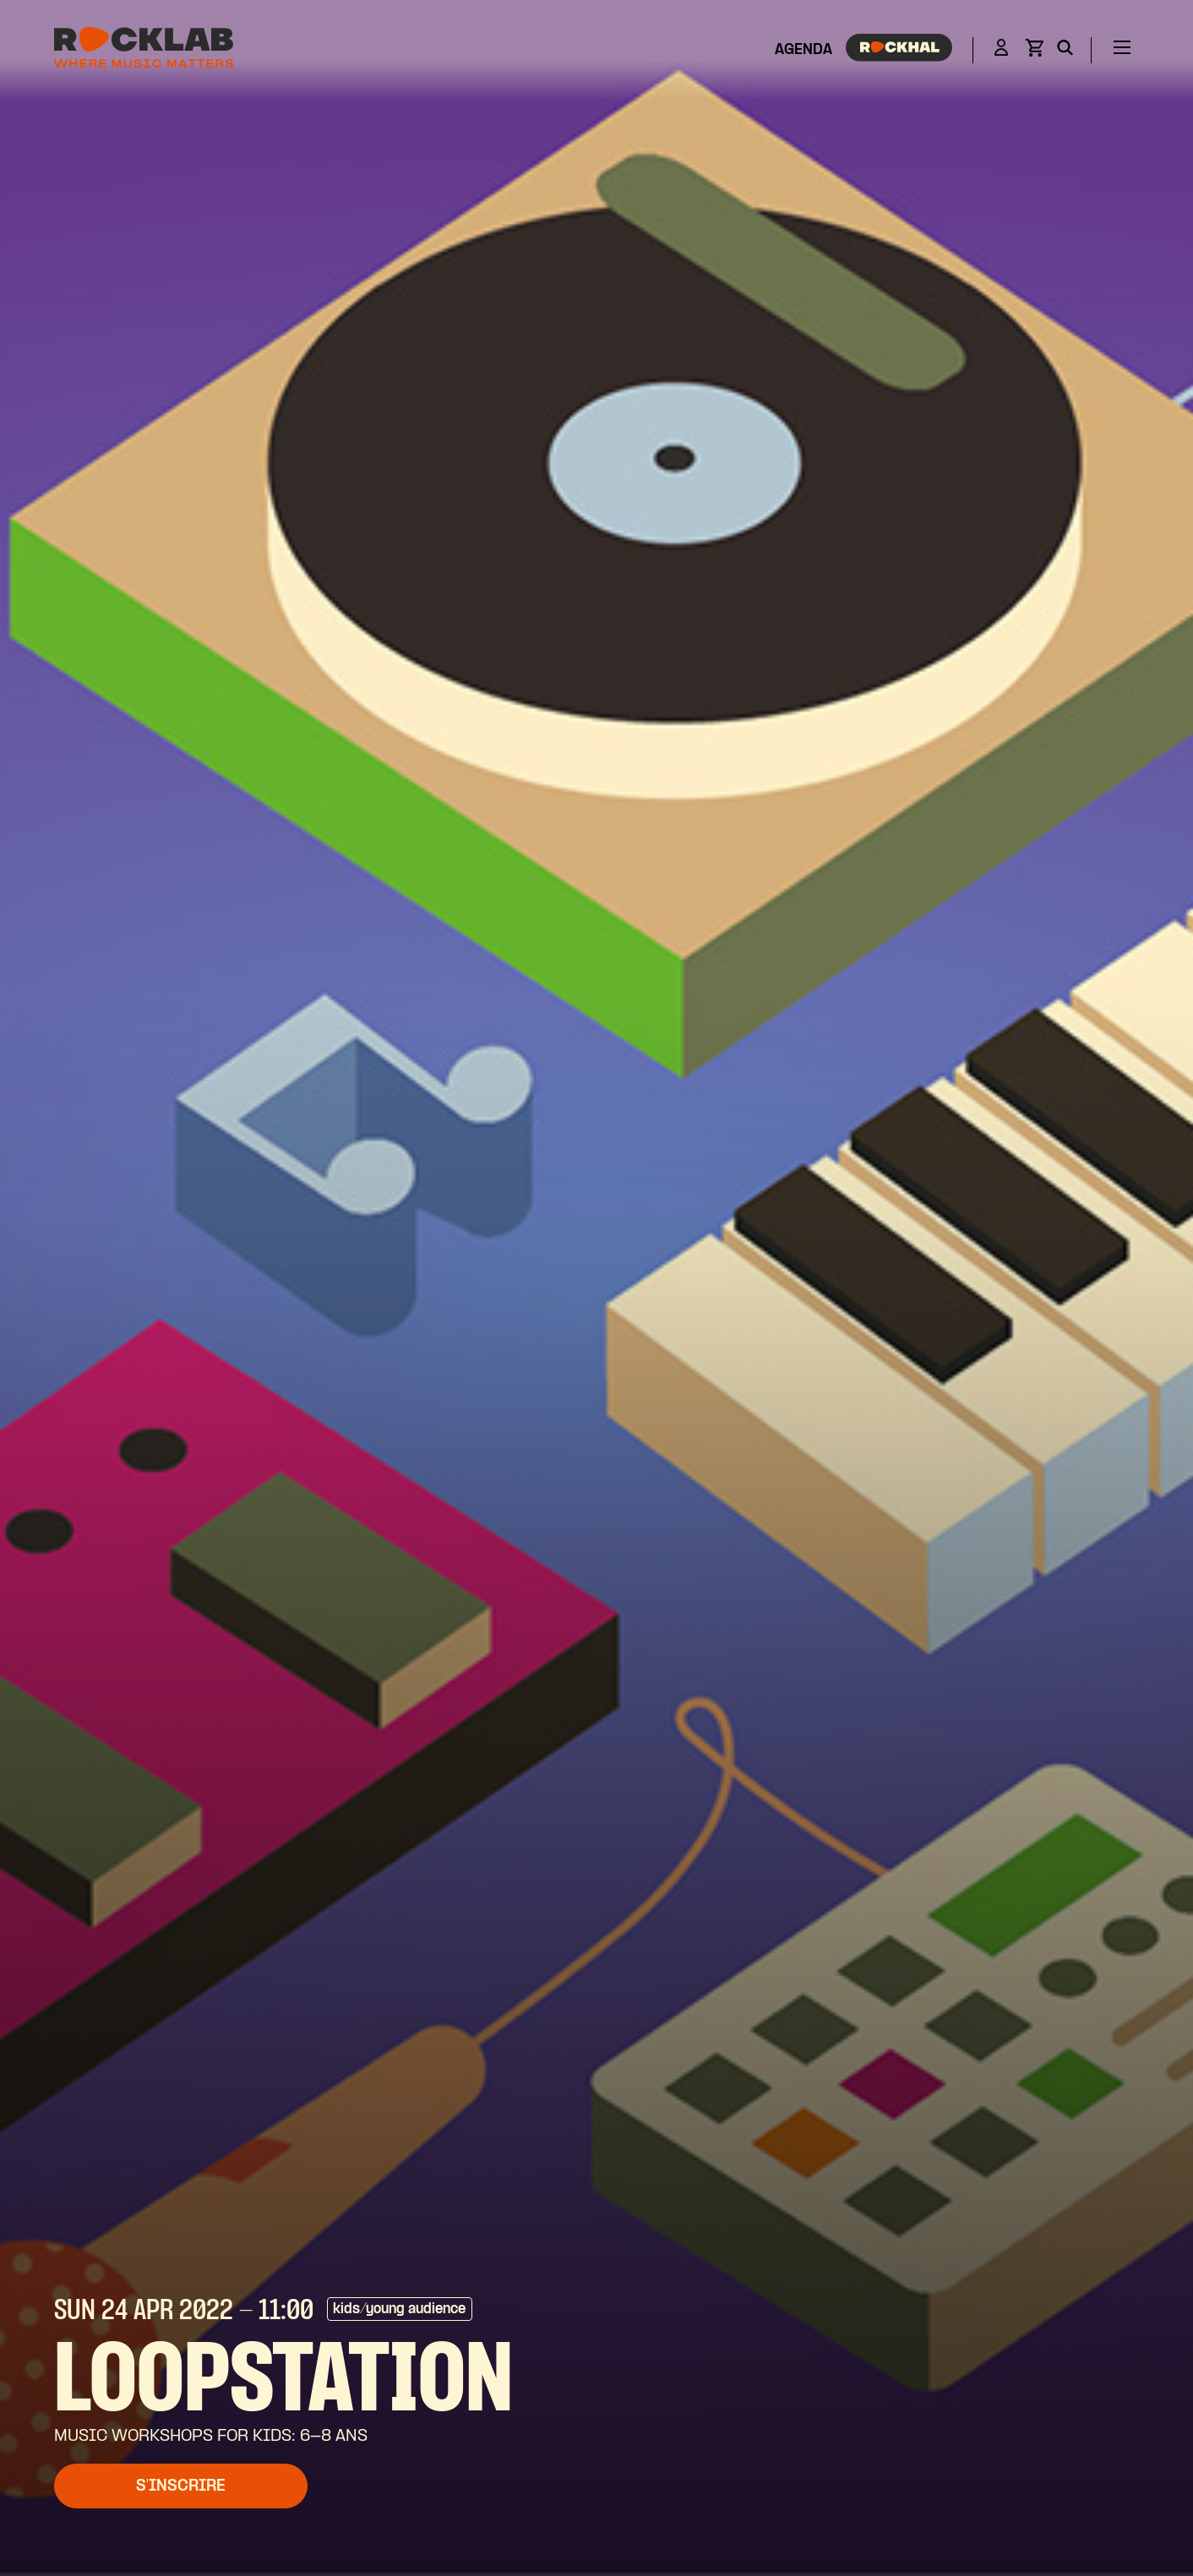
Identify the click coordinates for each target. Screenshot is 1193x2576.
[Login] (1001, 50)
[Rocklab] (143, 50)
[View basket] (1034, 53)
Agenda (803, 50)
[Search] (1065, 51)
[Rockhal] (899, 51)
